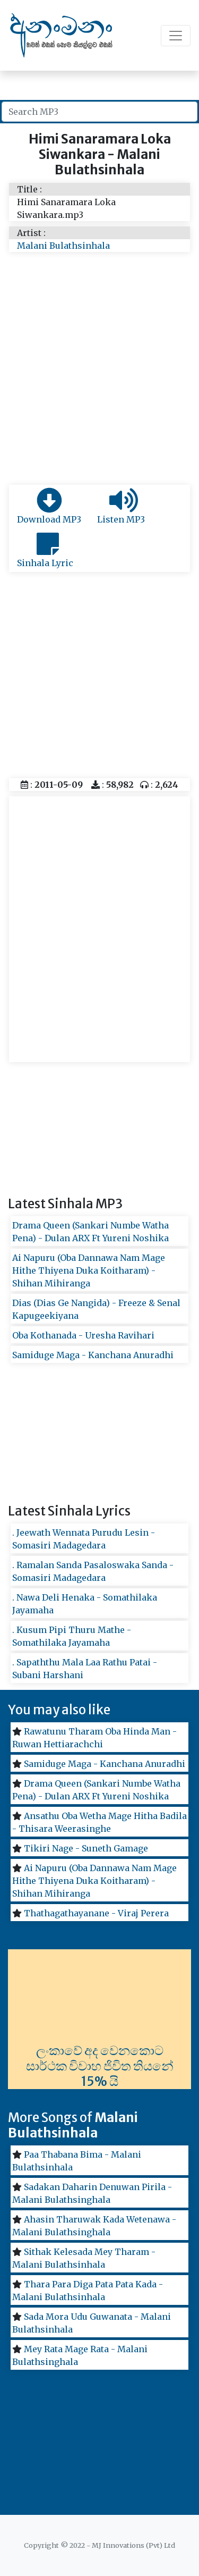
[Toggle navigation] (176, 35)
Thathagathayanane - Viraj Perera (96, 1913)
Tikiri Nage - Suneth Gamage (86, 1848)
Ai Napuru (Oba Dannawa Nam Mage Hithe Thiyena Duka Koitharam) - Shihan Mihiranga (88, 1270)
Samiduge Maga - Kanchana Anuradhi (93, 1355)
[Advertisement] (99, 379)
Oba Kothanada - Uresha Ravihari (83, 1335)
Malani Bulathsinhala (63, 245)
